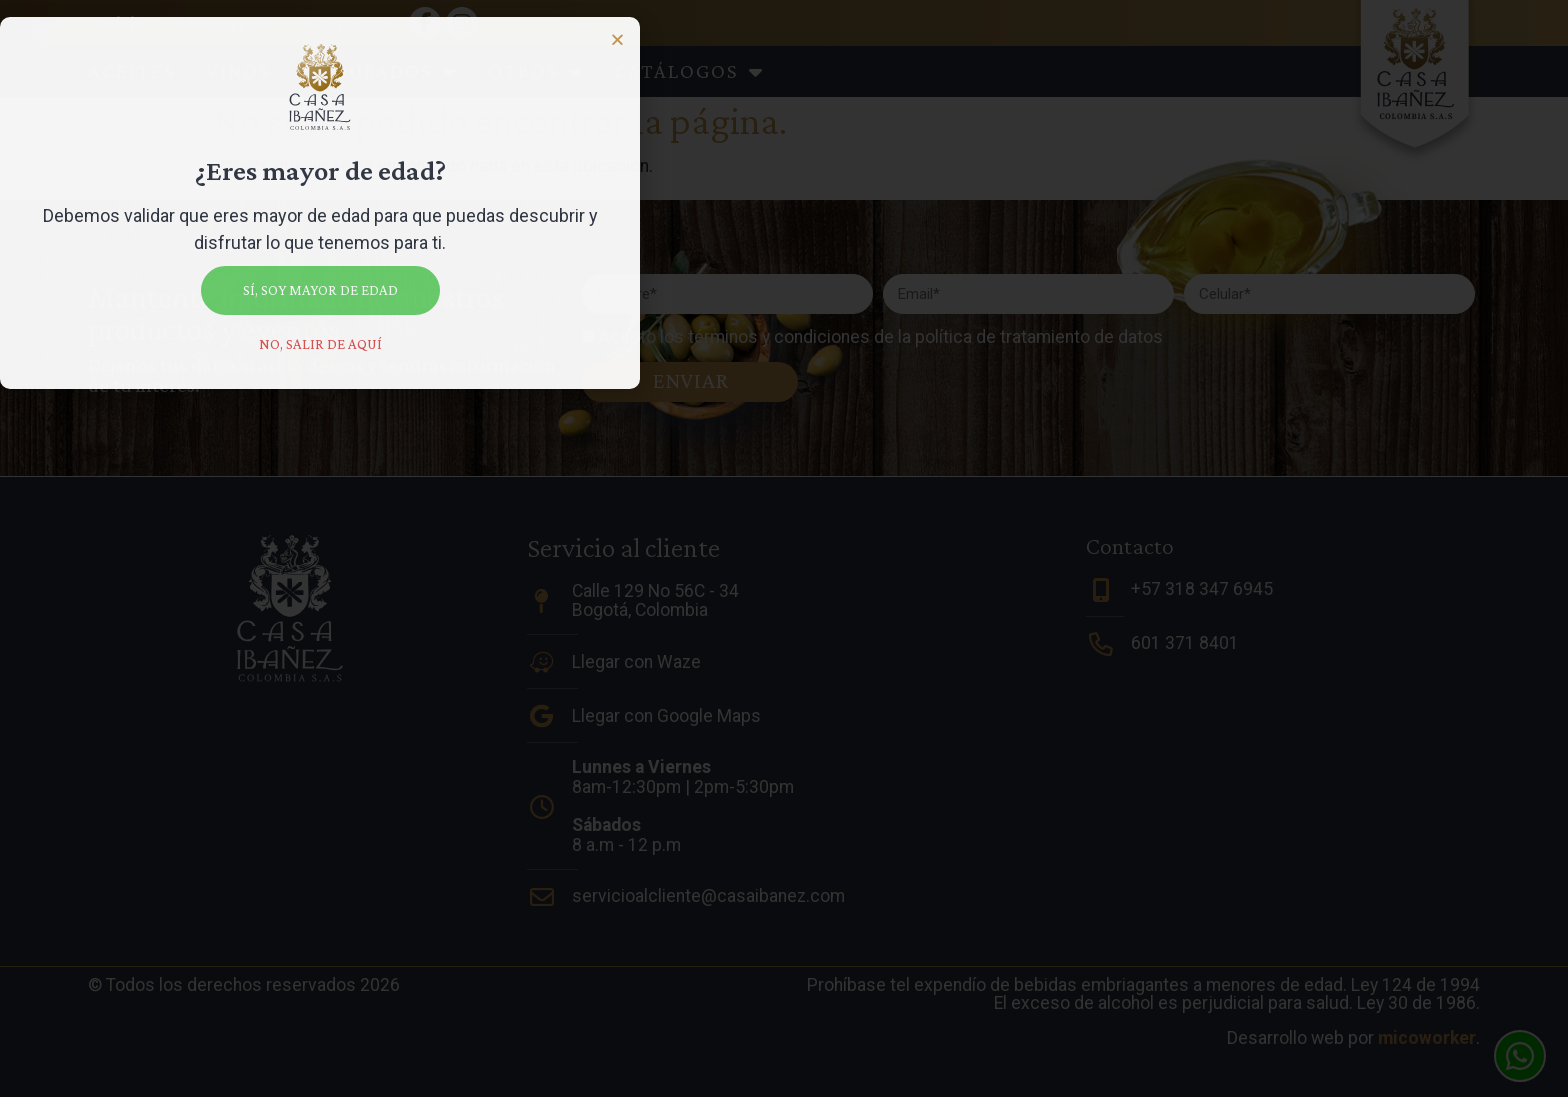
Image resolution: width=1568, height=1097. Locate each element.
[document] (784, 548)
